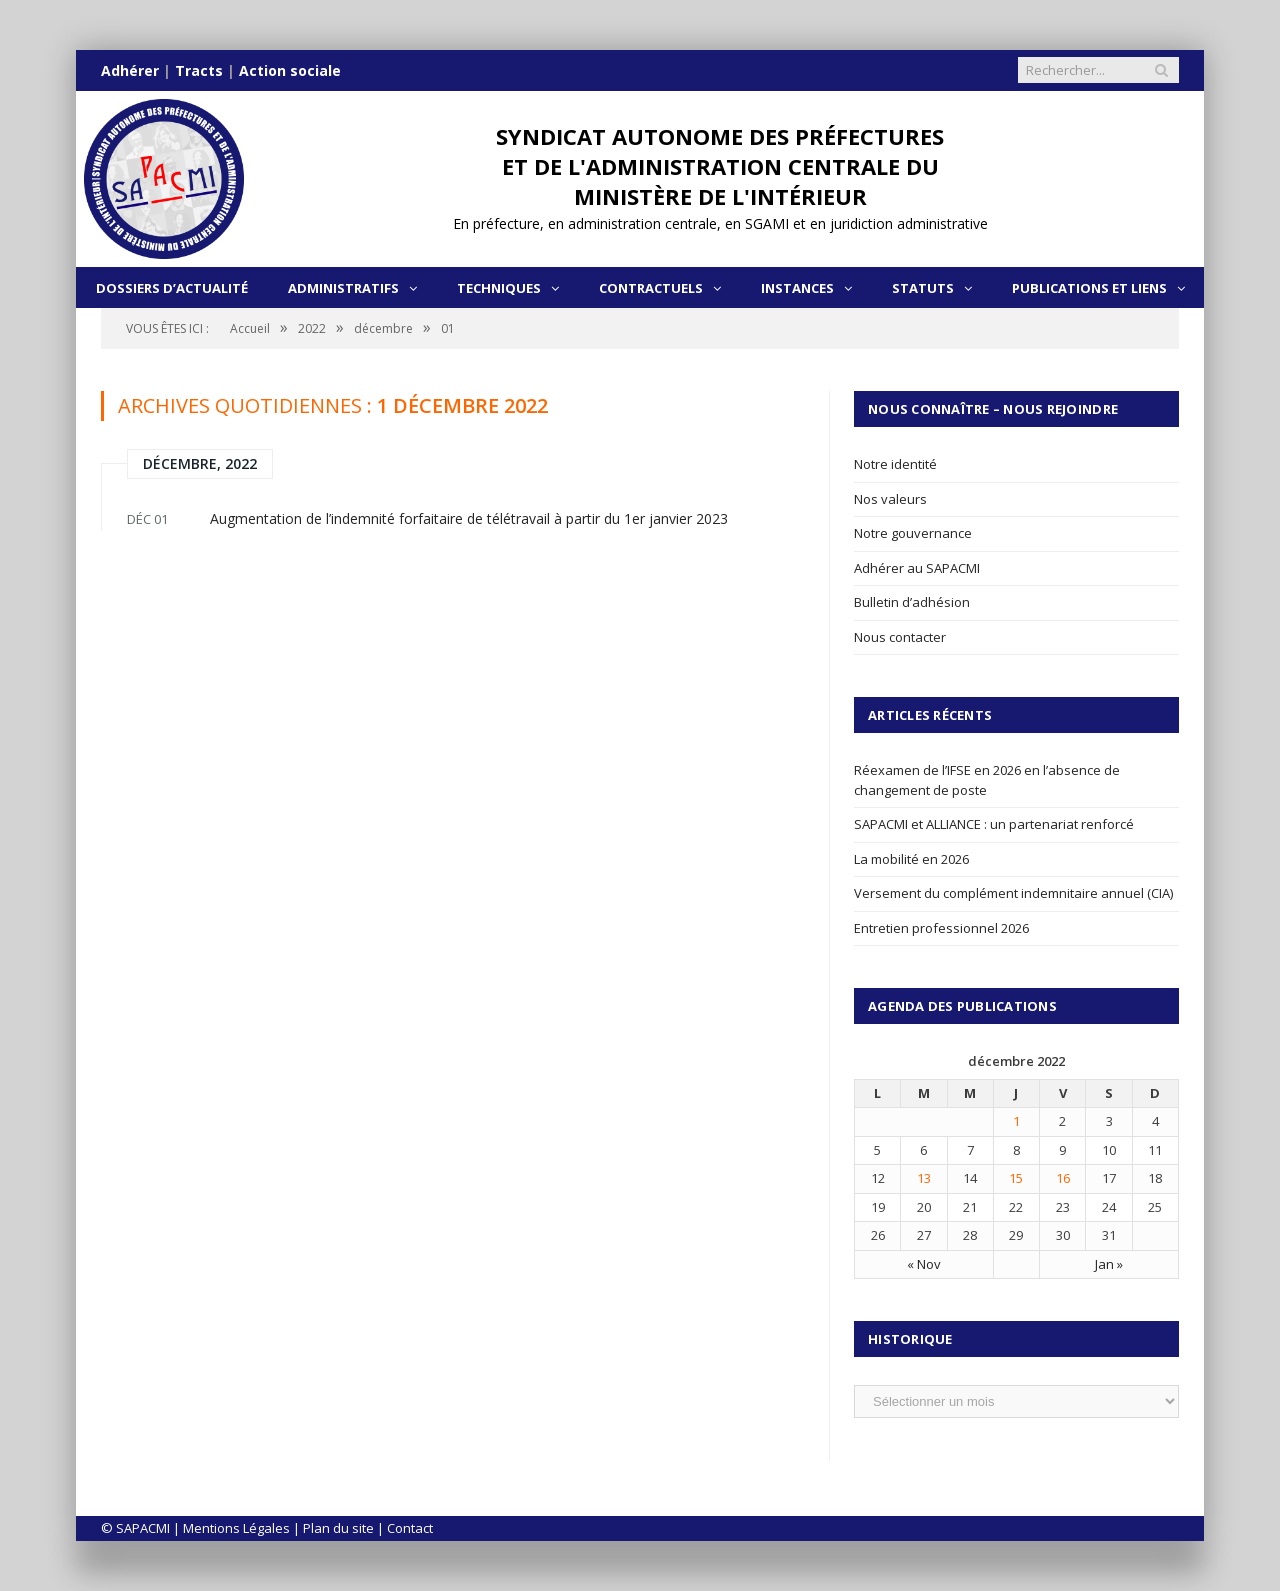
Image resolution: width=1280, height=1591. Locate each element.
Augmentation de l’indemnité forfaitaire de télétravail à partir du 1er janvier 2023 (469, 518)
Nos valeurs (890, 499)
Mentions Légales (236, 1528)
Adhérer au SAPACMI (917, 568)
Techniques (499, 288)
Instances (797, 288)
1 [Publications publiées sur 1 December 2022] (1016, 1121)
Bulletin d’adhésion (912, 602)
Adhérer (130, 70)
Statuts (923, 288)
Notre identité (895, 464)
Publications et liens (1089, 288)
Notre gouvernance (913, 533)
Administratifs (343, 288)
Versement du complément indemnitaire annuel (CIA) (1013, 893)
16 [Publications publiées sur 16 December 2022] (1063, 1178)
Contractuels (651, 288)
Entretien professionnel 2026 (941, 928)
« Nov (924, 1264)
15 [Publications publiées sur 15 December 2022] (1016, 1178)
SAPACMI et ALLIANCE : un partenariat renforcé (994, 824)
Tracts (199, 70)
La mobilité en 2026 (911, 859)
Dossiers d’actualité (172, 288)
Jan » (1109, 1264)
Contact (410, 1528)
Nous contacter (900, 637)
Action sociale (290, 70)
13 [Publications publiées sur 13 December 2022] (924, 1178)
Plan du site (338, 1528)
